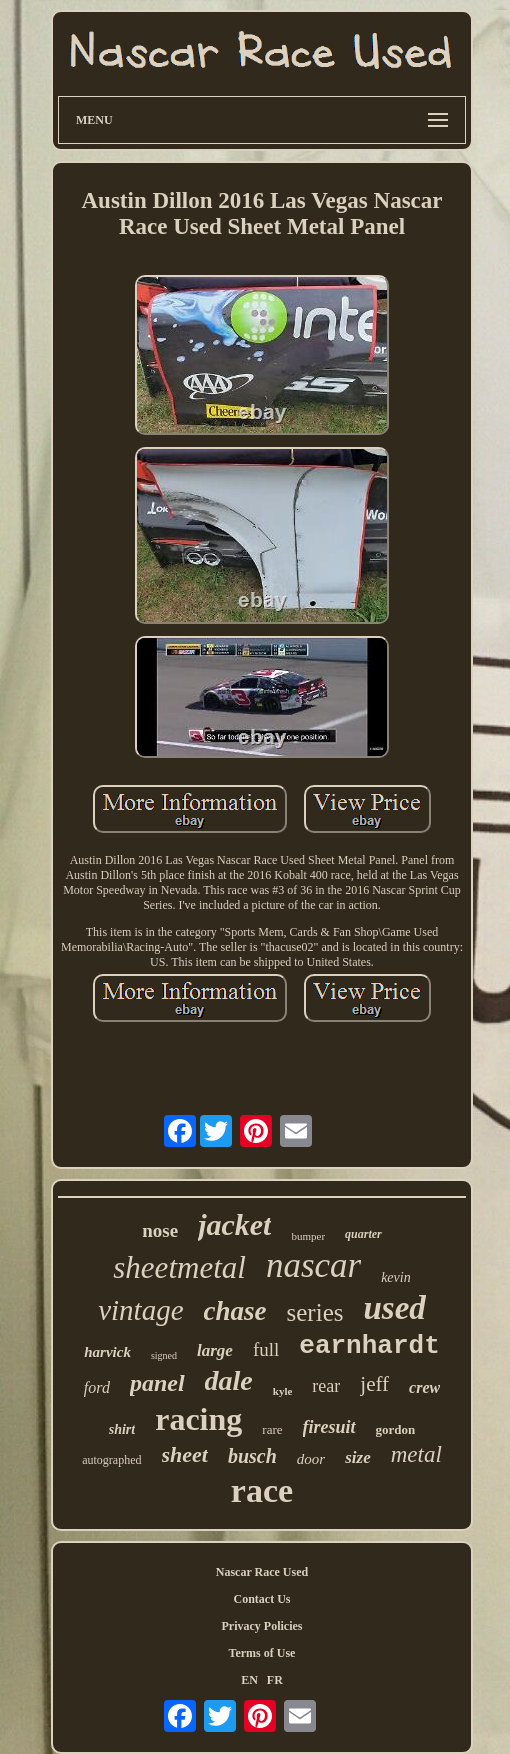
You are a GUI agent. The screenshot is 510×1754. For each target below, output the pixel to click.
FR (275, 1680)
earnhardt (369, 1346)
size (358, 1457)
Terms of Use (262, 1653)
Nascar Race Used (262, 1572)
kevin (396, 1277)
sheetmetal (179, 1267)
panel (157, 1383)
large (215, 1350)
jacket (234, 1224)
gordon (396, 1429)
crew (424, 1387)
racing (198, 1419)
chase (235, 1311)
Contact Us (262, 1599)
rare (272, 1429)
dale (229, 1380)
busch (252, 1456)
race (262, 1490)
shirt (122, 1429)
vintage (140, 1310)
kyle (283, 1391)
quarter (363, 1234)
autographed (111, 1460)
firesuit (329, 1427)
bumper (308, 1236)
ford (97, 1387)
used (394, 1308)
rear (326, 1386)
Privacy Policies (262, 1626)
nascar (313, 1265)
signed (164, 1355)
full (266, 1349)
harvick (107, 1352)
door (311, 1459)
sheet (185, 1454)
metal (416, 1454)
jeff (374, 1384)
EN (249, 1680)
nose (160, 1230)
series (315, 1312)
